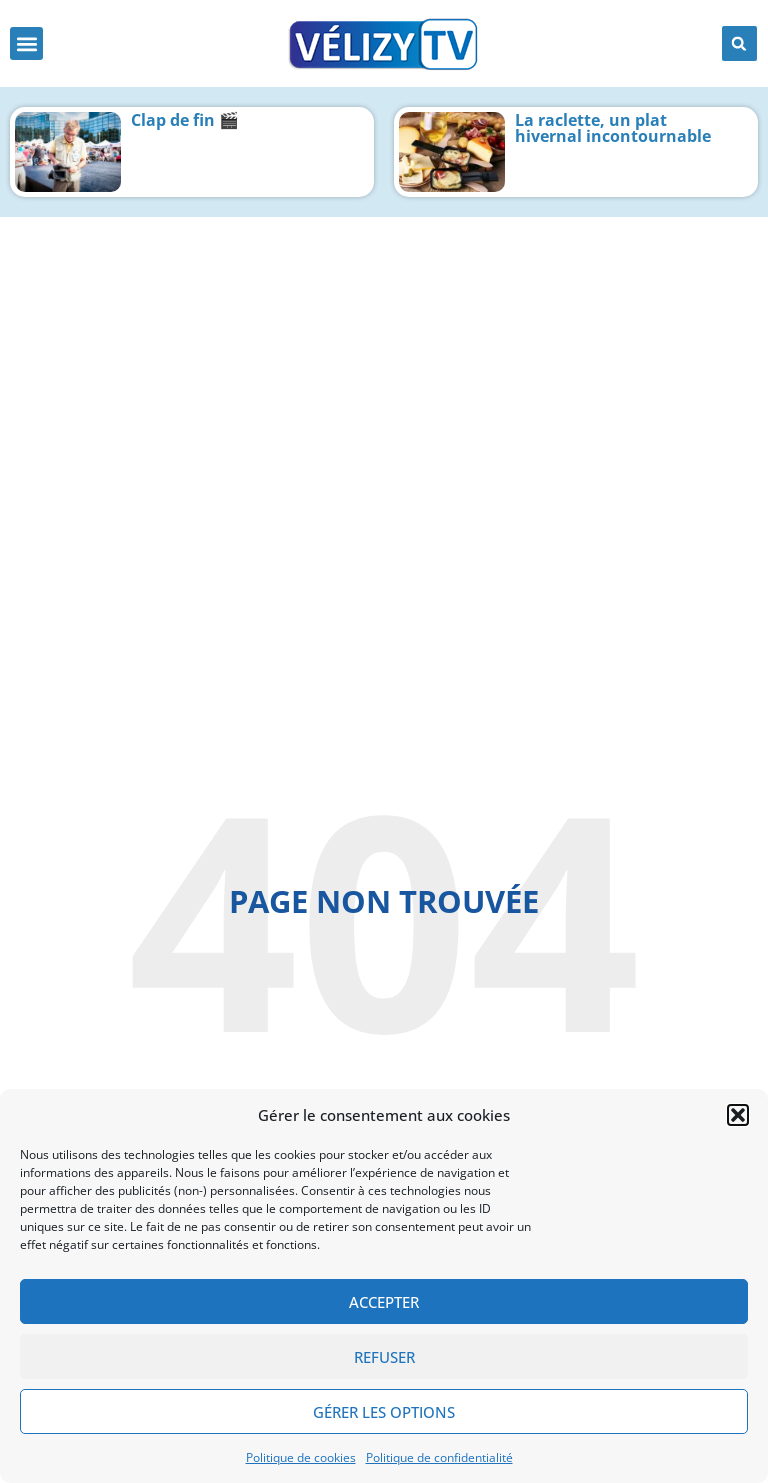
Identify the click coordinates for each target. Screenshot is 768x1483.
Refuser (384, 1357)
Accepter (384, 1302)
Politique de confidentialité (439, 1457)
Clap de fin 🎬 (185, 120)
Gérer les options (384, 1412)
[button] (738, 1115)
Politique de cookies (301, 1457)
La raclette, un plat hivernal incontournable (613, 128)
